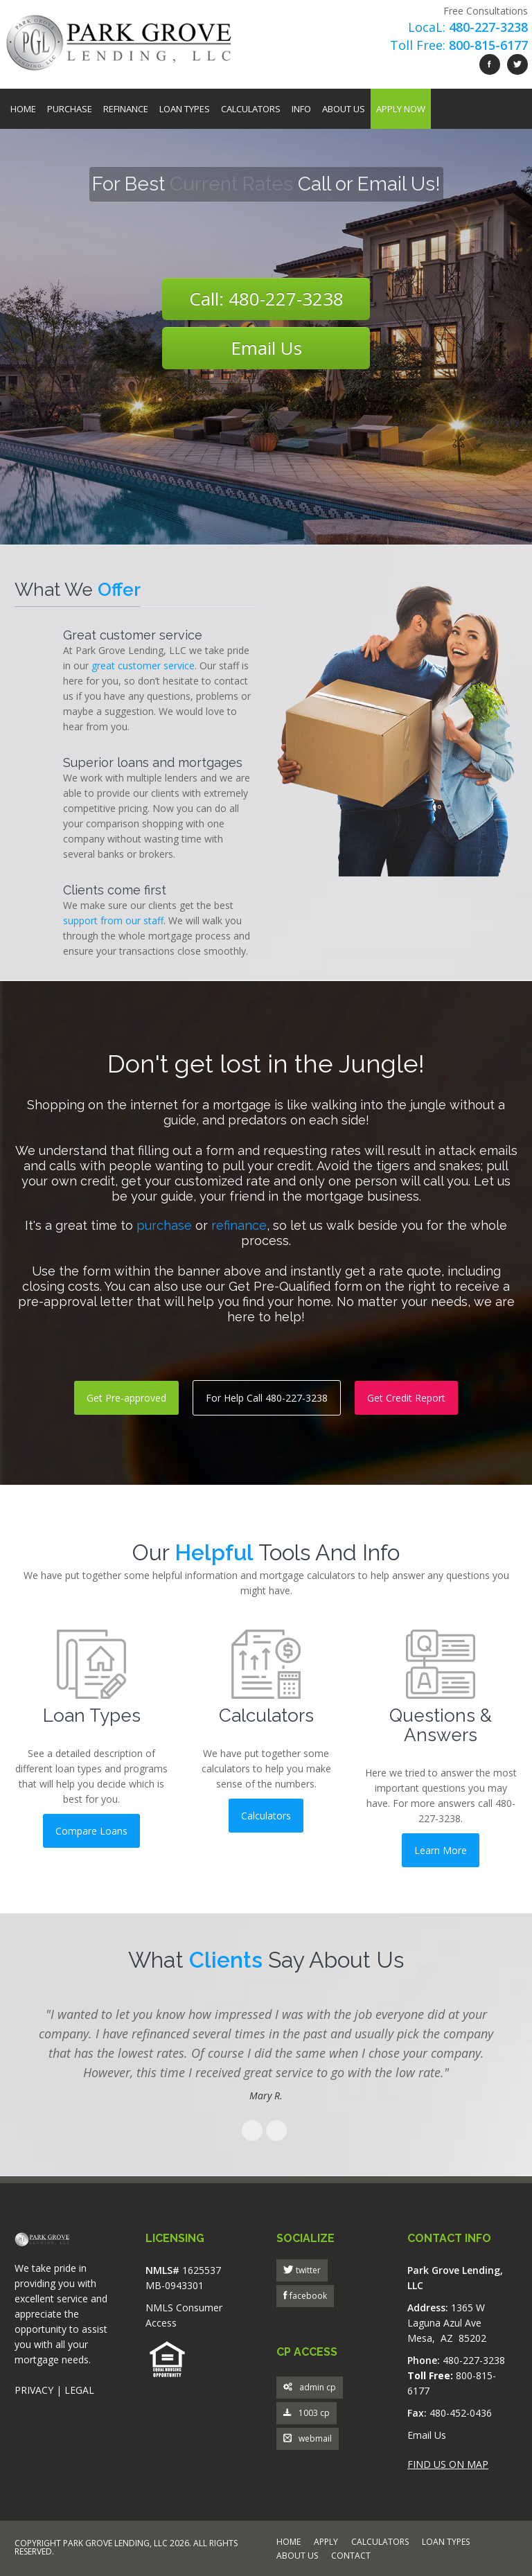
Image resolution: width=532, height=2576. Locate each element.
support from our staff (113, 920)
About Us (343, 109)
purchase (164, 1225)
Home (23, 109)
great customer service (143, 665)
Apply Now (400, 109)
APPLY (326, 2543)
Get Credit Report (406, 1397)
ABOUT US (297, 2556)
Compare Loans (91, 1830)
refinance (239, 1225)
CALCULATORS (380, 2543)
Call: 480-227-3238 (266, 298)
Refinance (125, 109)
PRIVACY (34, 2390)
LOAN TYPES (446, 2543)
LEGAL (79, 2390)
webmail (307, 2439)
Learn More (440, 1850)
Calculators (251, 109)
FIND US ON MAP (447, 2464)
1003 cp (306, 2413)
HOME (288, 2543)
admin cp (309, 2387)
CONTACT (351, 2556)
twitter (307, 2270)
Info (301, 109)
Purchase (69, 109)
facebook (307, 2296)
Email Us (266, 347)
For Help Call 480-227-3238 (267, 1397)
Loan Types (184, 109)
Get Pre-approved (126, 1397)
